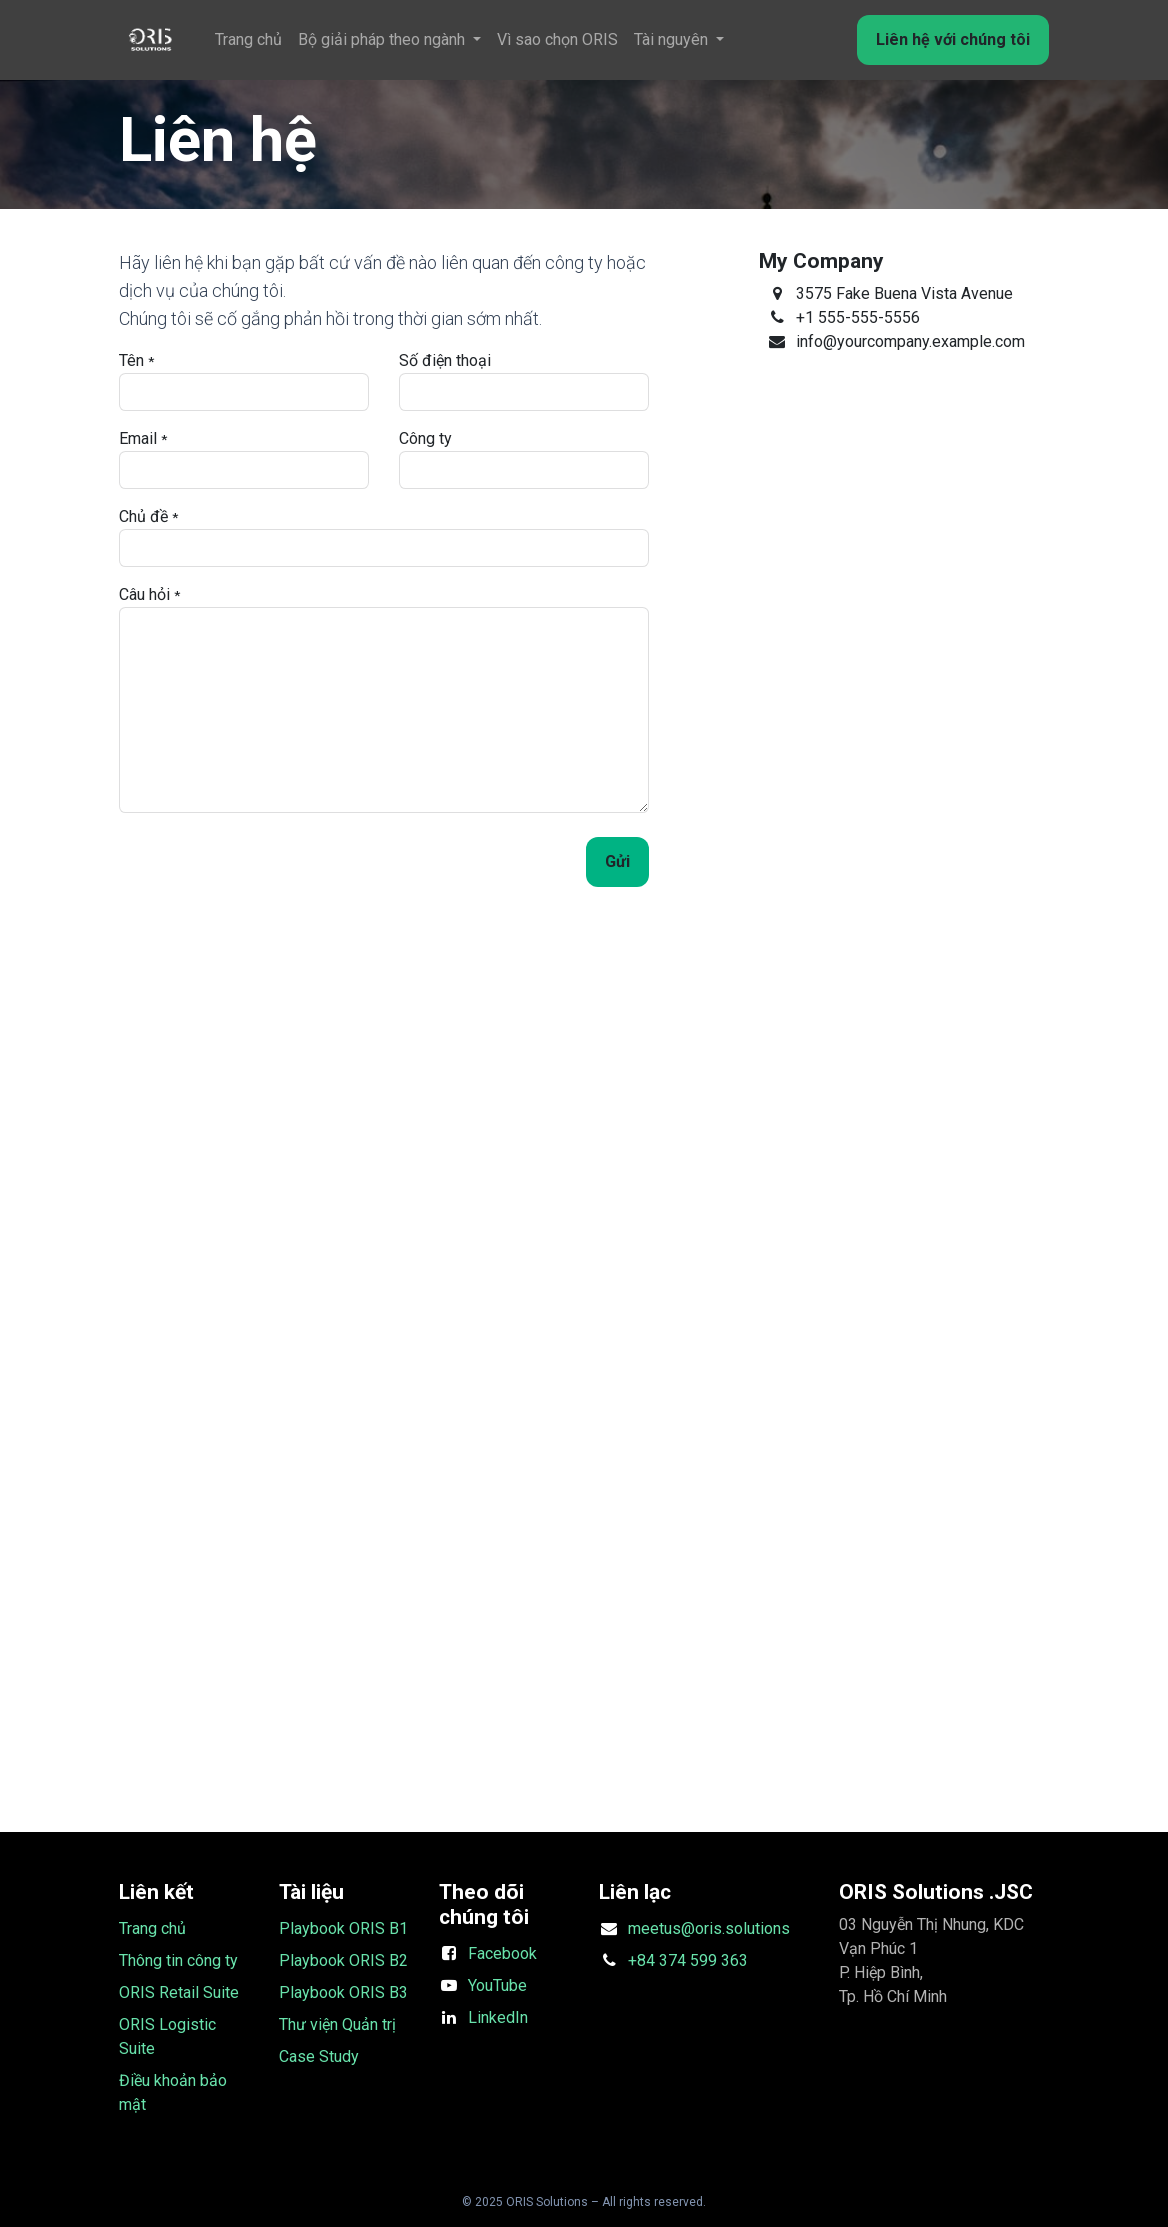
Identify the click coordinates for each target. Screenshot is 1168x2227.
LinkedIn (498, 2017)
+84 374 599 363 (688, 1960)
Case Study (319, 2056)
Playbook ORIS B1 (343, 1928)
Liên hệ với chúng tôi (953, 39)
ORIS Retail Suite (179, 1992)
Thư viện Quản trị (337, 2024)
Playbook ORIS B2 (343, 1960)
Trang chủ (152, 1928)
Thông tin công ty (178, 1960)
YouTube (497, 1985)
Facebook (502, 1953)
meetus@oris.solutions (709, 1928)
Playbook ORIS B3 (343, 1992)
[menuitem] (248, 40)
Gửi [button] (617, 861)
